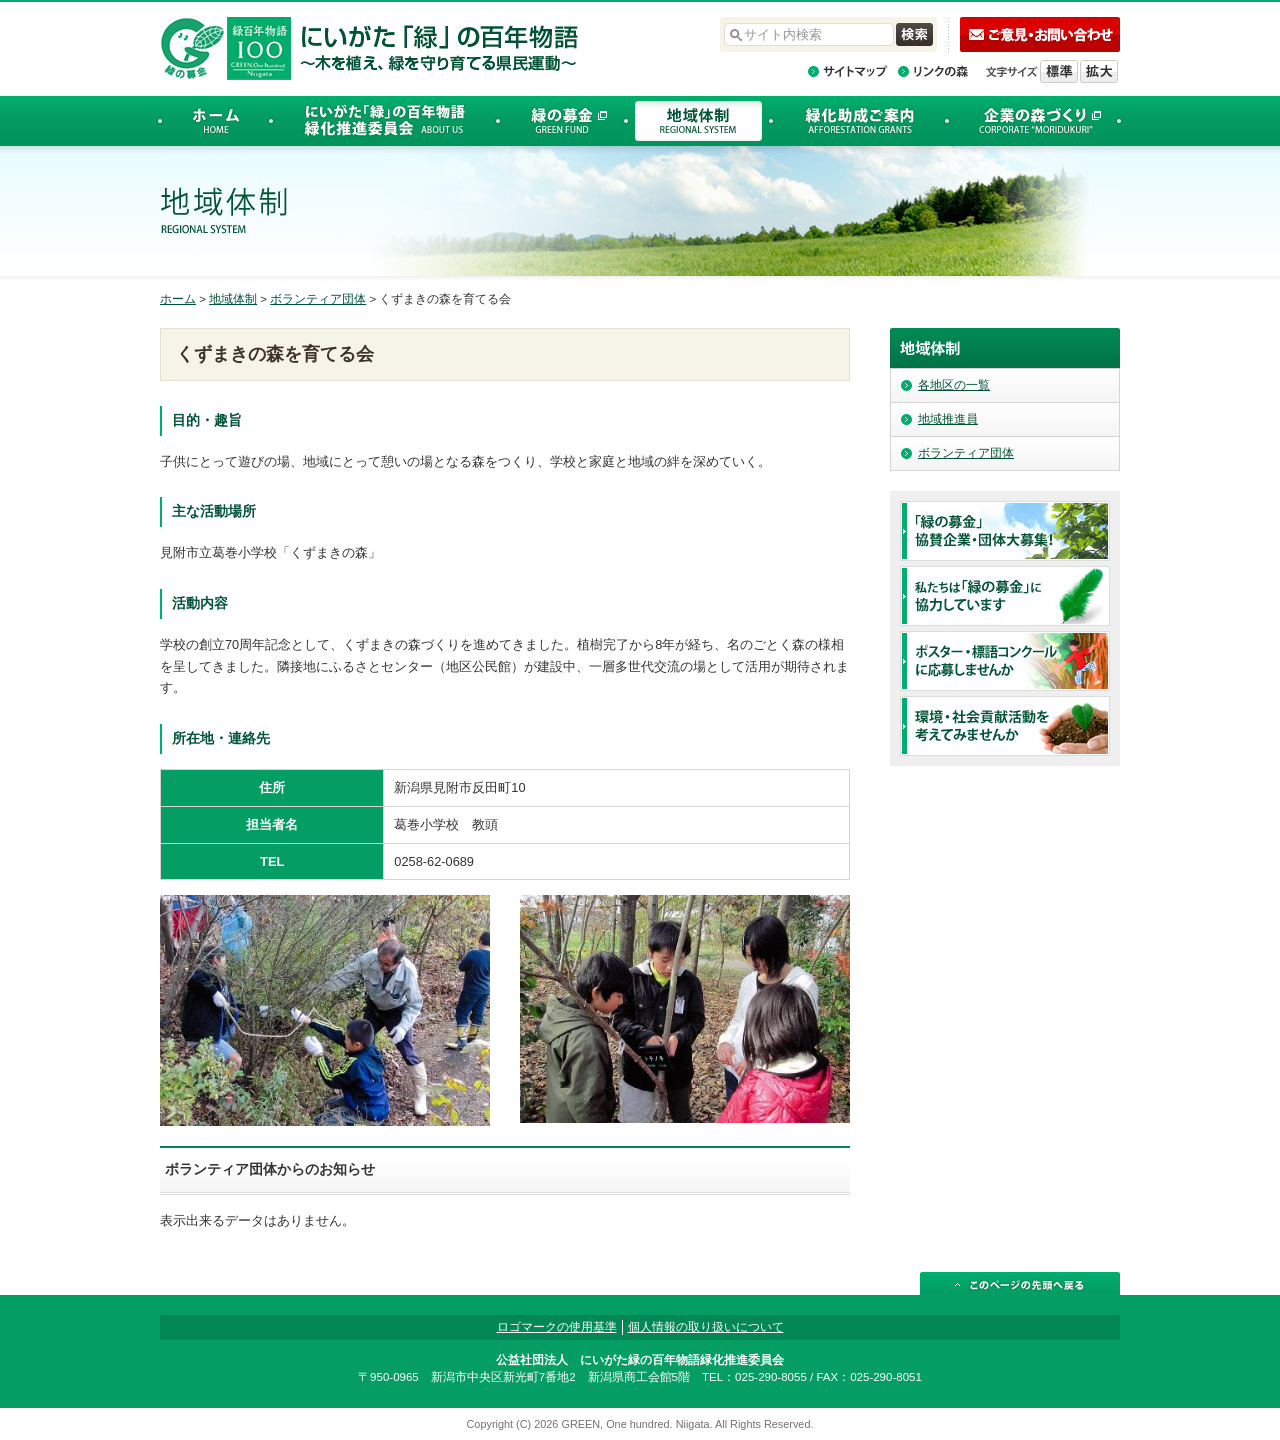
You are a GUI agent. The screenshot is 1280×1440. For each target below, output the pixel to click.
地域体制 (233, 299)
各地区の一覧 (954, 385)
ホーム (178, 299)
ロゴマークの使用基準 (557, 1327)
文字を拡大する (1099, 71)
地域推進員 (948, 419)
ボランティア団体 (318, 299)
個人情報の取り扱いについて (706, 1327)
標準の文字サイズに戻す (1059, 71)
